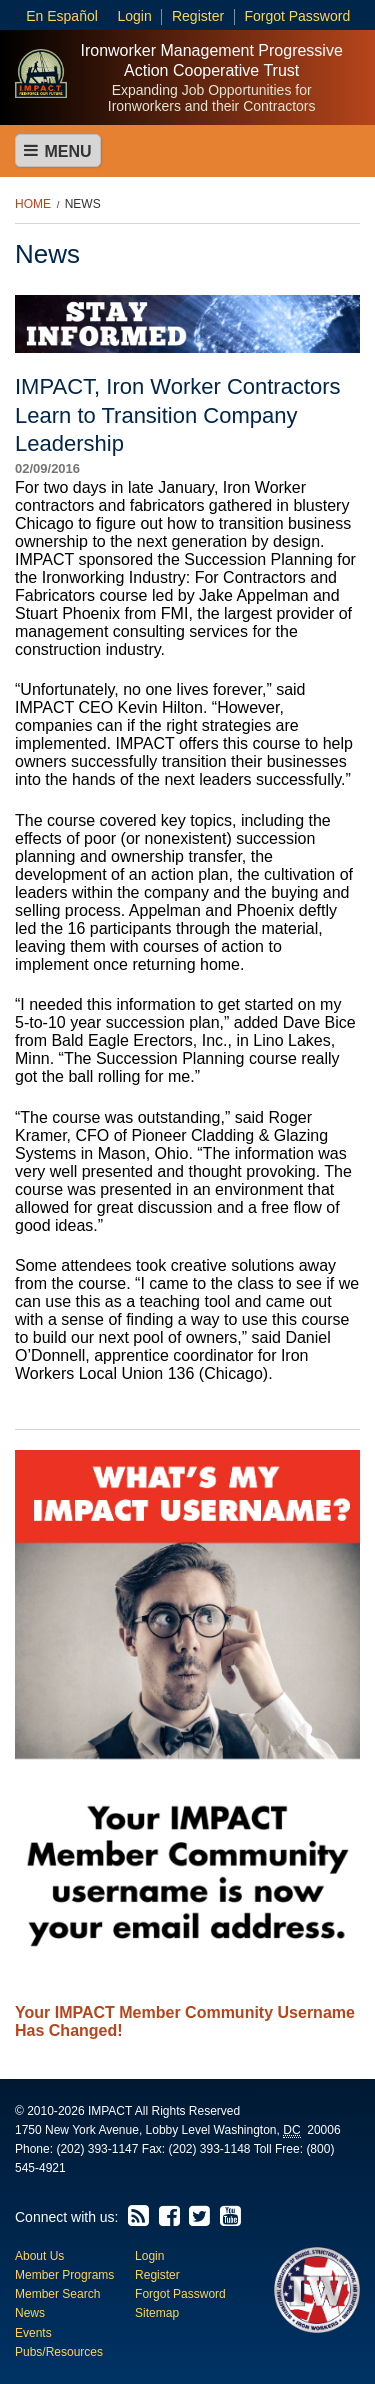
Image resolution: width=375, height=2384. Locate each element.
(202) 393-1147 (97, 2149)
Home (33, 204)
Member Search (57, 2294)
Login (134, 16)
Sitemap (157, 2313)
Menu (58, 151)
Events (33, 2333)
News (83, 204)
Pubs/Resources (59, 2352)
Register (198, 16)
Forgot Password (297, 16)
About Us (39, 2256)
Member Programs (64, 2275)
